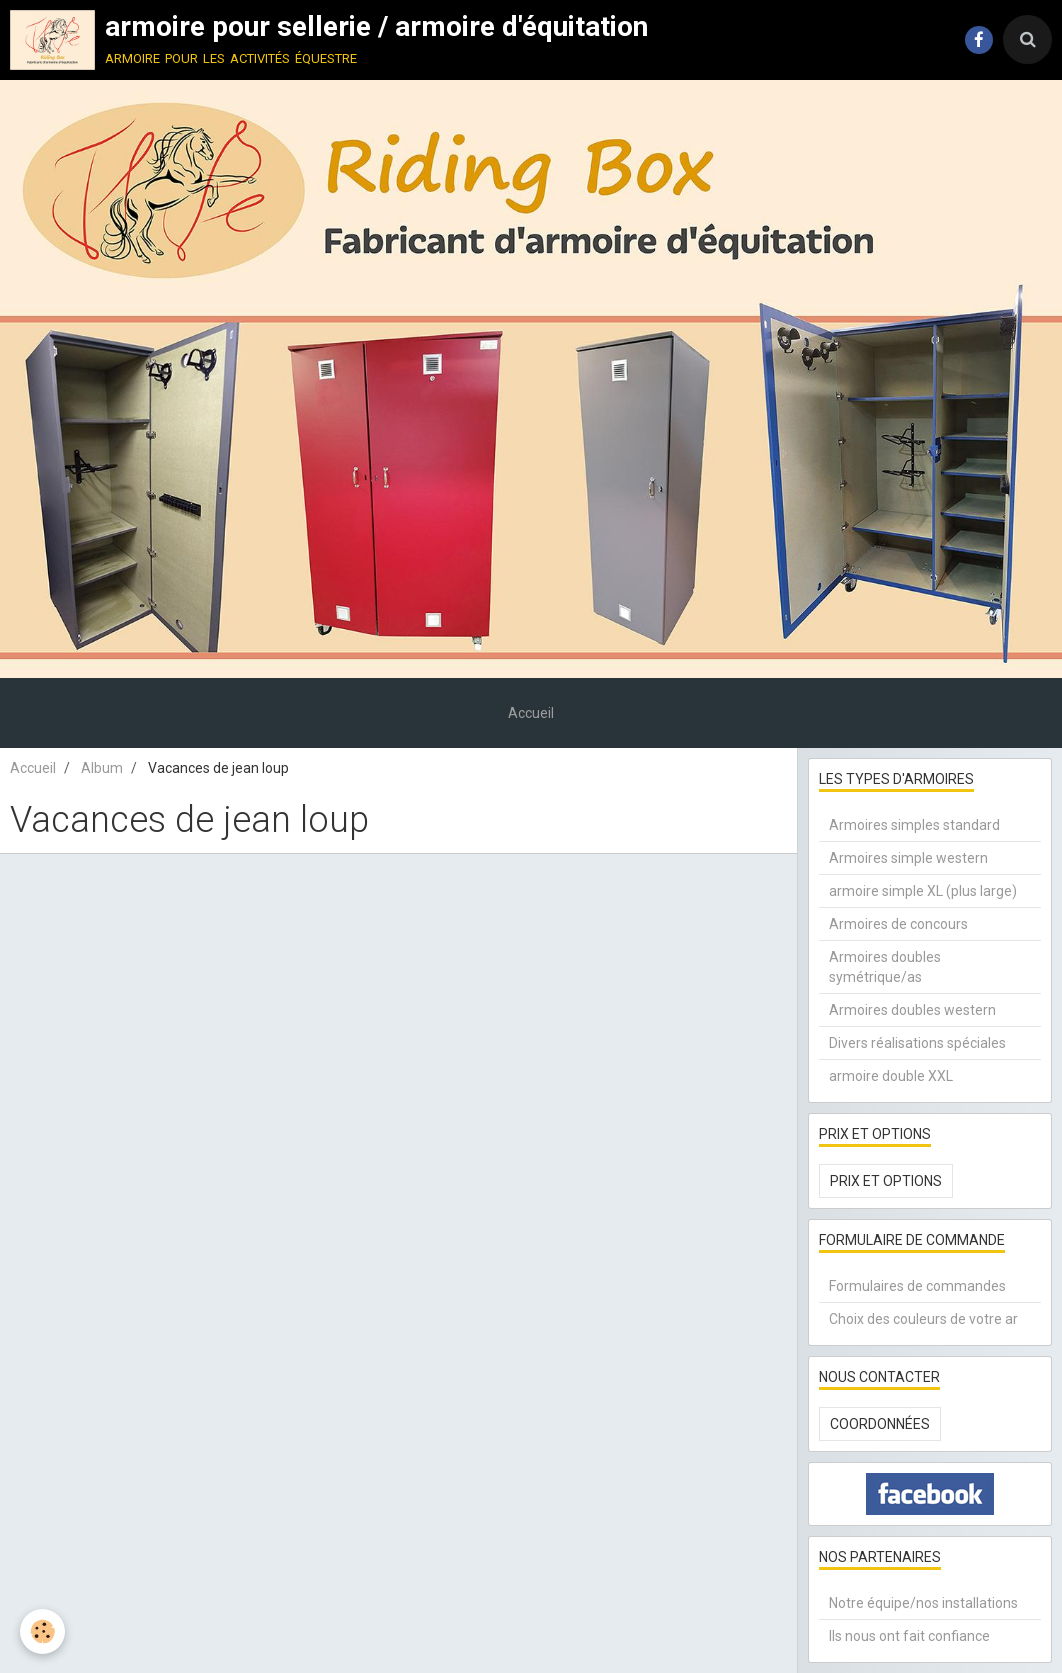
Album (102, 768)
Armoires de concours (898, 924)
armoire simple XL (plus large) (923, 891)
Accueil (531, 713)
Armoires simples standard (914, 825)
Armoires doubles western (912, 1010)
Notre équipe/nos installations (923, 1603)
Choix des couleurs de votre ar (923, 1319)
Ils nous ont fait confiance (909, 1636)
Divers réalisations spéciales (917, 1043)
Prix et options (886, 1181)
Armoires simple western (908, 858)
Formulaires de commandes (917, 1286)
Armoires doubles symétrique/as (885, 967)
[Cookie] (42, 1631)
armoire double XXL (891, 1076)
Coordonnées (880, 1424)
